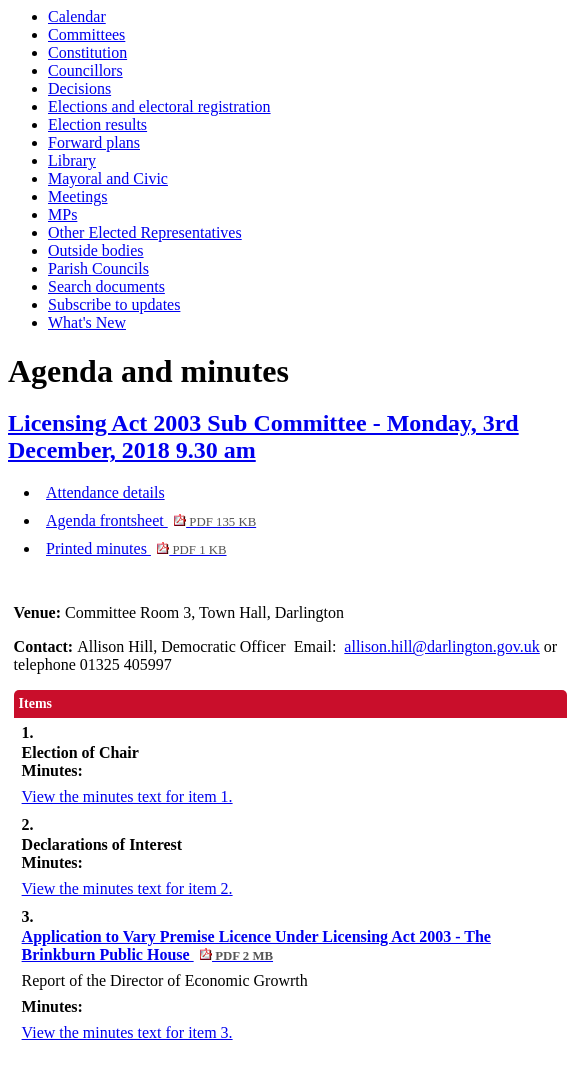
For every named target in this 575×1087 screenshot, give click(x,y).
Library (72, 160)
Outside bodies (96, 250)
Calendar (77, 16)
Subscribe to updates (114, 304)
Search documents (106, 286)
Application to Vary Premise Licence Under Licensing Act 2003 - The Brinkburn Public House (256, 945)
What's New (87, 322)
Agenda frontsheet (151, 520)
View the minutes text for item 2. (127, 888)
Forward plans (94, 142)
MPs (62, 214)
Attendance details (105, 492)
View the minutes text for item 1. (127, 796)
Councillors (85, 70)
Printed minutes (136, 548)
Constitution (87, 52)
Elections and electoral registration (159, 106)
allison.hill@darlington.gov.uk (441, 646)
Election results (97, 124)
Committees (86, 34)
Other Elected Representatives (145, 232)
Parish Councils (98, 268)
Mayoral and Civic (108, 178)
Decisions (79, 88)
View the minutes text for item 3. (127, 1032)
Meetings (78, 196)
